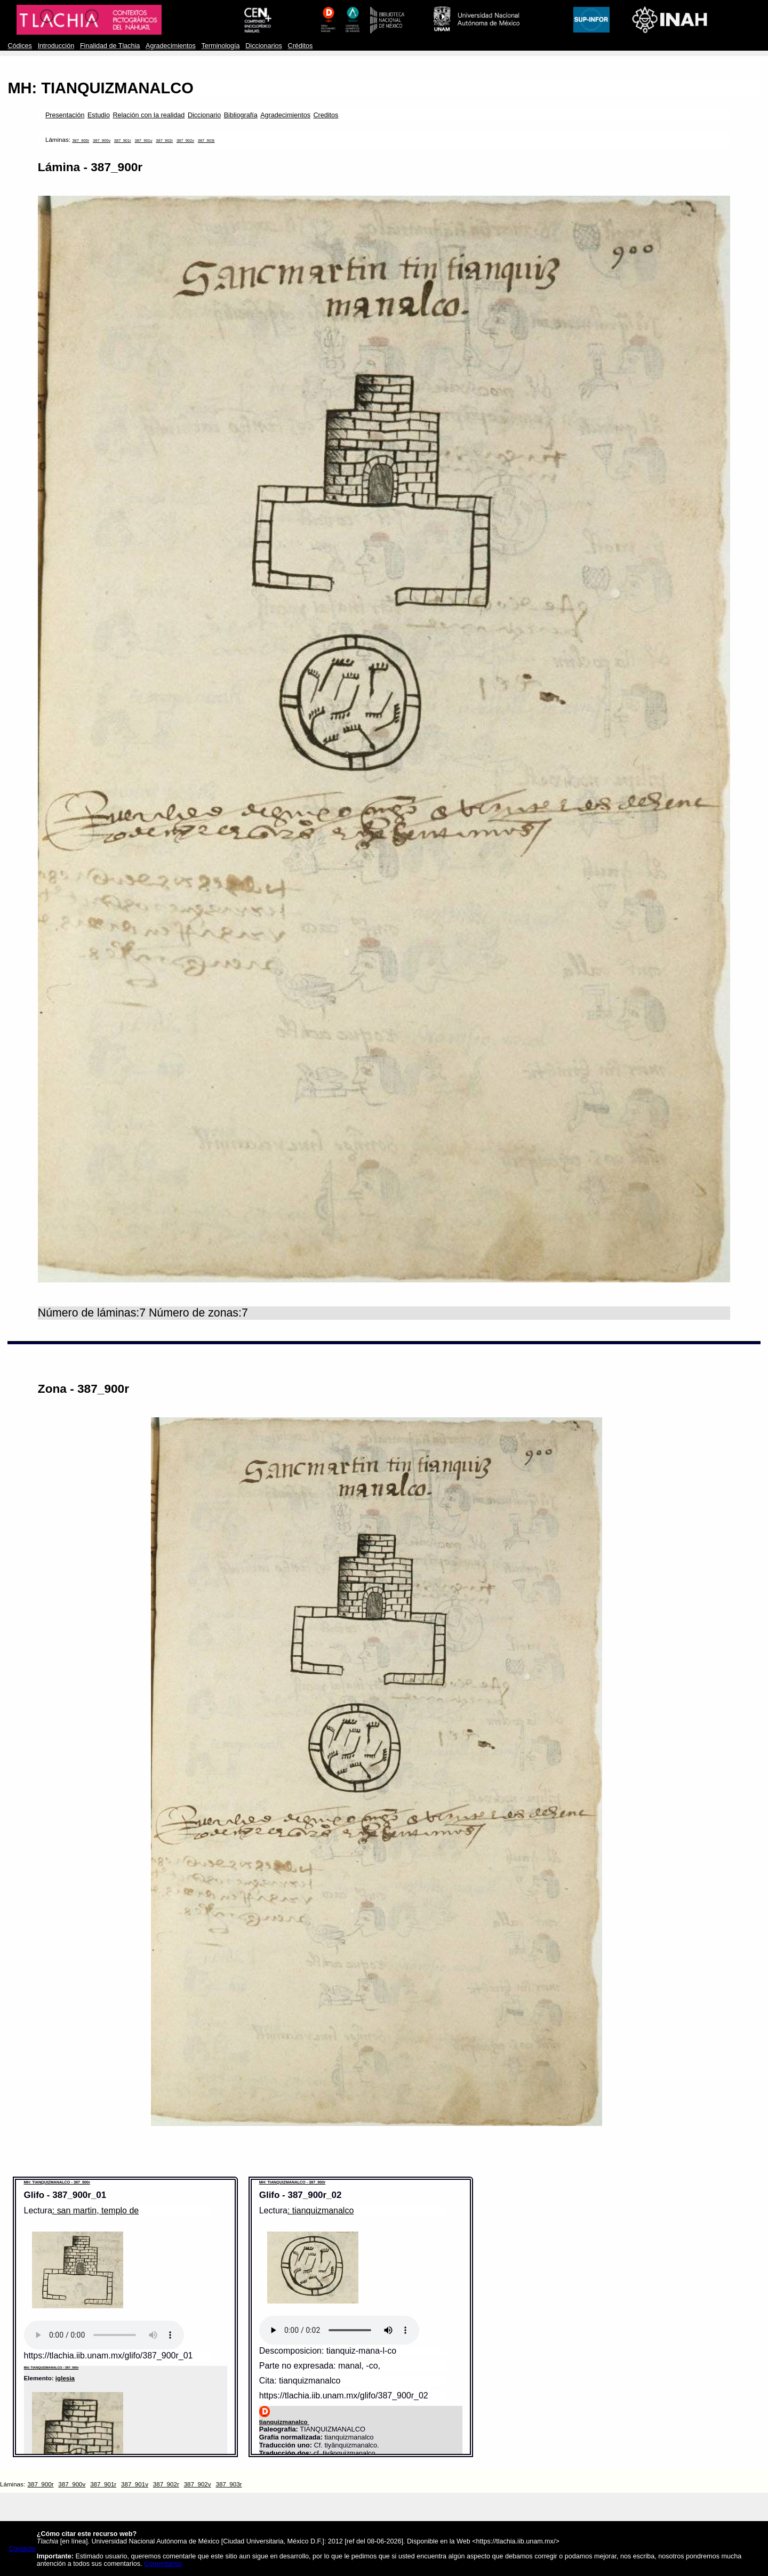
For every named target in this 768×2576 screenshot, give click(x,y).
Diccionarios (263, 46)
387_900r (80, 140)
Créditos (300, 46)
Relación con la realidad (149, 115)
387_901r (122, 140)
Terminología (220, 46)
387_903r (206, 140)
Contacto (22, 2549)
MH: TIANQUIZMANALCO (100, 88)
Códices (19, 46)
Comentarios (163, 2563)
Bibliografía (241, 115)
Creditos (326, 115)
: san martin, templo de (95, 2210)
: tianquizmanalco (320, 2210)
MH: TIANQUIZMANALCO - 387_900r (57, 2182)
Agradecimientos (171, 46)
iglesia (65, 2377)
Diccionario (204, 115)
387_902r (164, 140)
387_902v (185, 140)
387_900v (101, 140)
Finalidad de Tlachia (110, 46)
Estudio (98, 115)
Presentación (64, 115)
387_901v (143, 140)
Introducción (56, 46)
